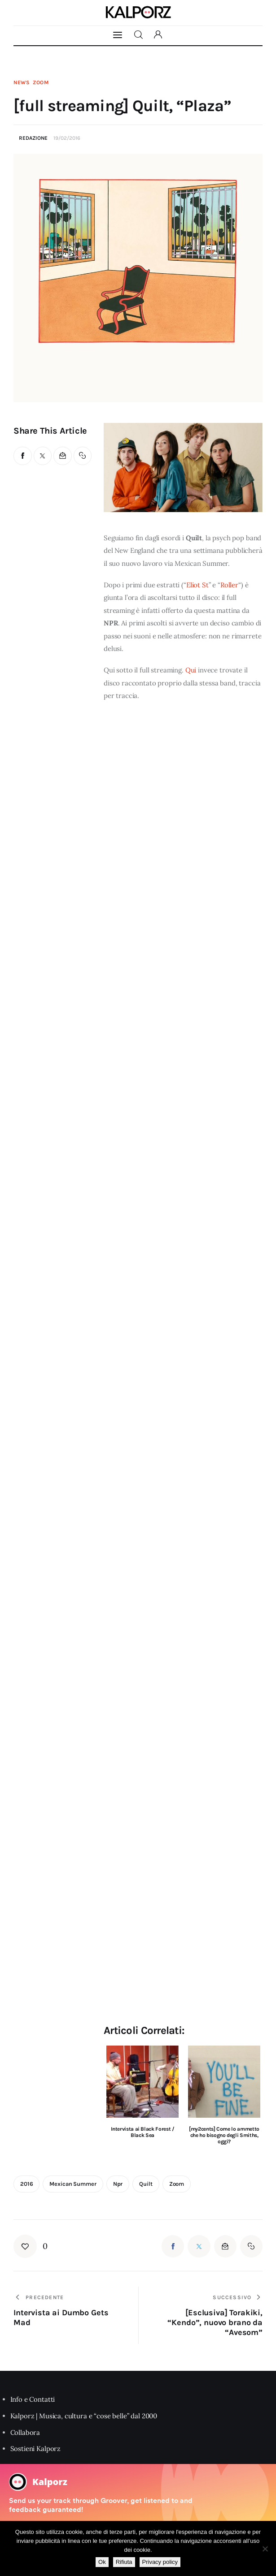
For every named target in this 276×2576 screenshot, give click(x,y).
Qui (191, 670)
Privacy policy (160, 2562)
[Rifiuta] (264, 2548)
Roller (229, 585)
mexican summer (72, 2183)
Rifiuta (124, 2562)
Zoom (41, 82)
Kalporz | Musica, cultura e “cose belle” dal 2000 (84, 2416)
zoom (176, 2183)
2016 (26, 2183)
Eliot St (197, 585)
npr (118, 2183)
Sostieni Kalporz (35, 2448)
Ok (102, 2562)
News (21, 82)
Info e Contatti (32, 2399)
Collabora (25, 2432)
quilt (145, 2183)
